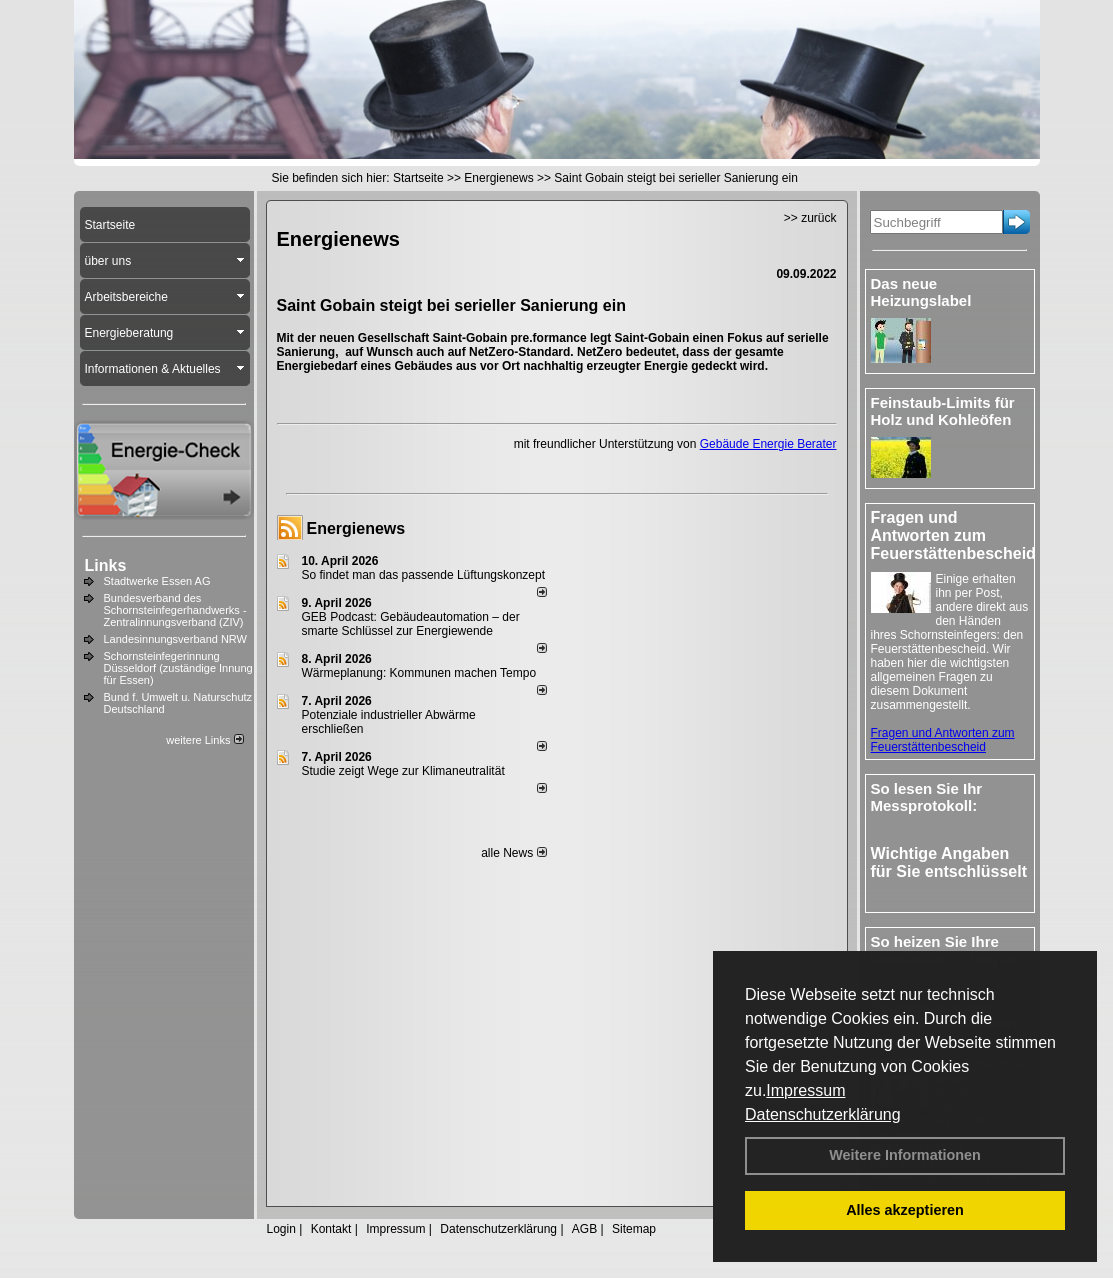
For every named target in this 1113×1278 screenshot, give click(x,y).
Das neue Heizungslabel (921, 292)
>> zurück (810, 218)
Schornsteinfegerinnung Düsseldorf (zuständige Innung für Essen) (178, 668)
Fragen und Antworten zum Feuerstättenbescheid (943, 740)
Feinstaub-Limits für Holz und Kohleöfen (943, 411)
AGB (584, 1229)
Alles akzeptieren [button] (905, 1210)
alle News (513, 853)
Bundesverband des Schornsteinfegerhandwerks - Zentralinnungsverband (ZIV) (175, 610)
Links (106, 565)
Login (281, 1229)
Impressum (805, 1090)
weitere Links (204, 740)
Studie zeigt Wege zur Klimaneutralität (403, 771)
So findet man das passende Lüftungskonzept (424, 575)
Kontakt (331, 1229)
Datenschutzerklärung (823, 1114)
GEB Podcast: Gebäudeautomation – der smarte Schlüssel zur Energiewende (411, 624)
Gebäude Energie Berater (768, 444)
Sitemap (634, 1229)
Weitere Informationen (905, 1155)
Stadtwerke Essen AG (157, 581)
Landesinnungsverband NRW (176, 639)
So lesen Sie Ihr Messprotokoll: (927, 797)
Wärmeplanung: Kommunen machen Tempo (419, 673)
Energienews (356, 528)
